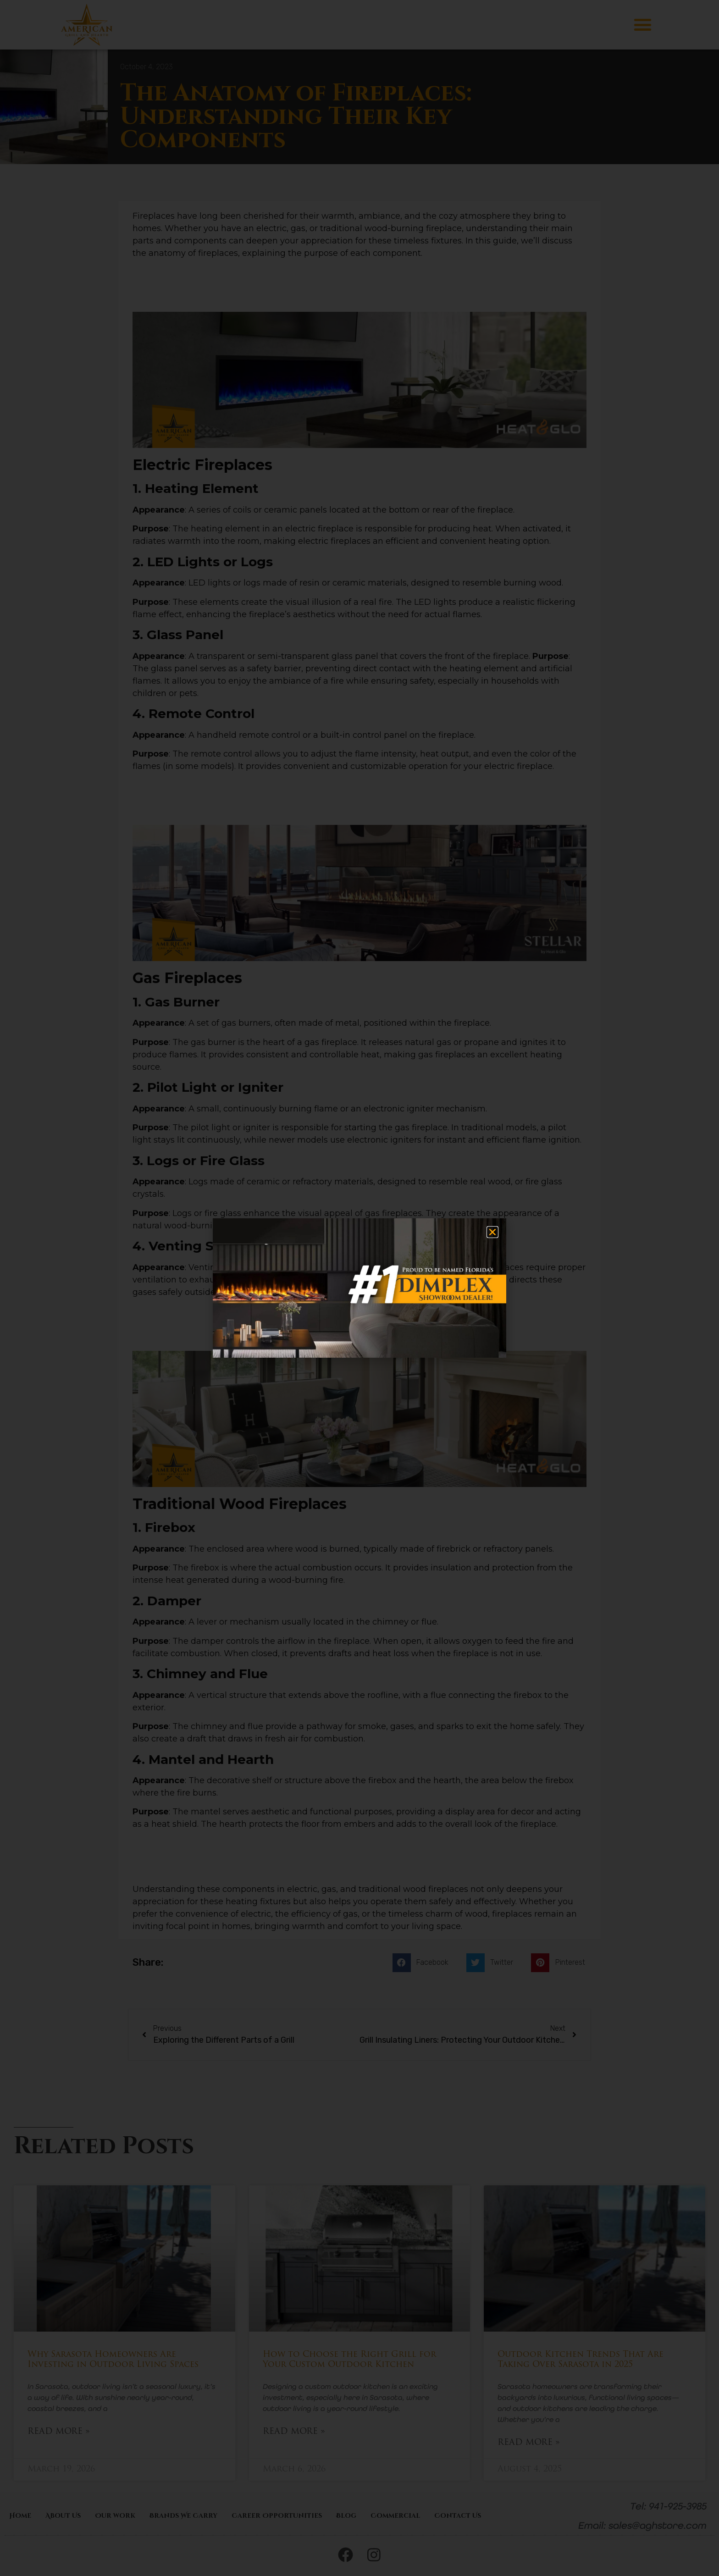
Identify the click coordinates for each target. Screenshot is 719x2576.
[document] (359, 1288)
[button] (492, 1232)
